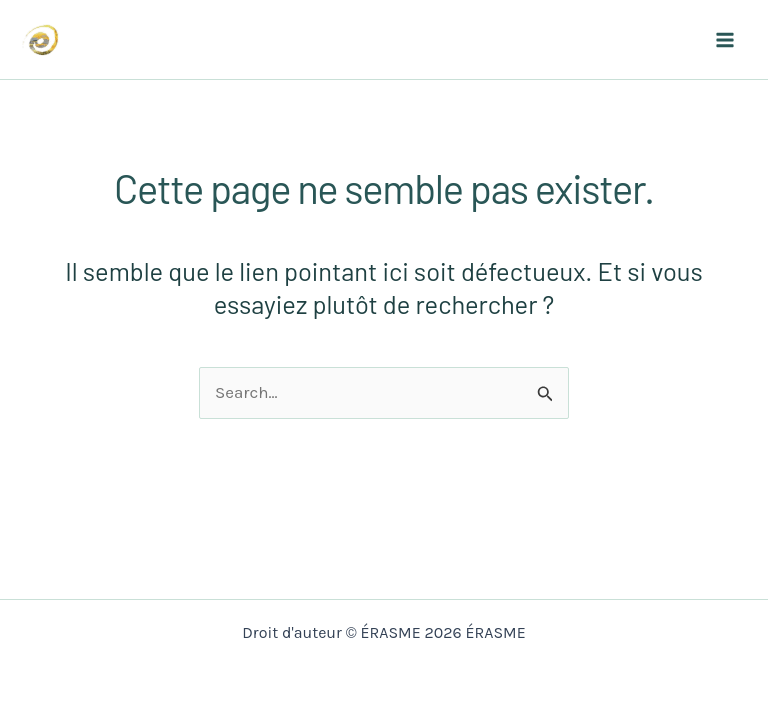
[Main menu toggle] (726, 40)
